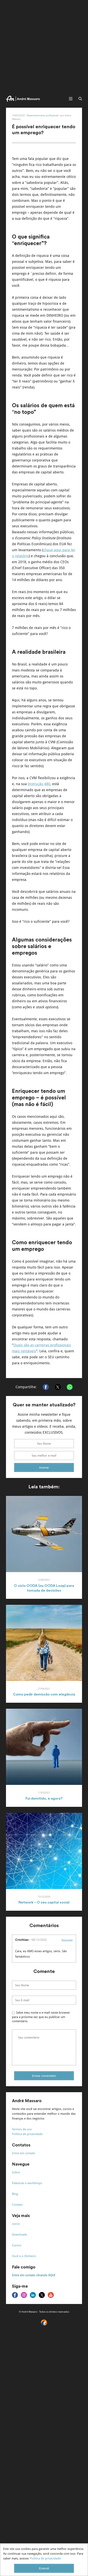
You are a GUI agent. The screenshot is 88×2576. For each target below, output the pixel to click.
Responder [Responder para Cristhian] (67, 1940)
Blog (15, 2194)
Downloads (19, 2234)
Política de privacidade (27, 2134)
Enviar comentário (44, 2075)
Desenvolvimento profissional (42, 115)
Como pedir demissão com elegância (44, 1694)
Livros (16, 2224)
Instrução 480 (39, 784)
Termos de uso (22, 2129)
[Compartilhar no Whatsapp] (70, 1387)
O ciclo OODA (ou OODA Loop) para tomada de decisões (44, 1588)
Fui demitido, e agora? (44, 1798)
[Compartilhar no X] (58, 1387)
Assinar (44, 1467)
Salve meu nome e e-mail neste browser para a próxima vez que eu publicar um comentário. (41, 2017)
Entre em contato (23, 2153)
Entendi (44, 2568)
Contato (17, 2204)
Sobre (16, 2172)
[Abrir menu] (70, 99)
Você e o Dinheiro (24, 2256)
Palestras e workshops (27, 2183)
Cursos (16, 2245)
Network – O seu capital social (44, 1902)
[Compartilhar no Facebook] (46, 1387)
